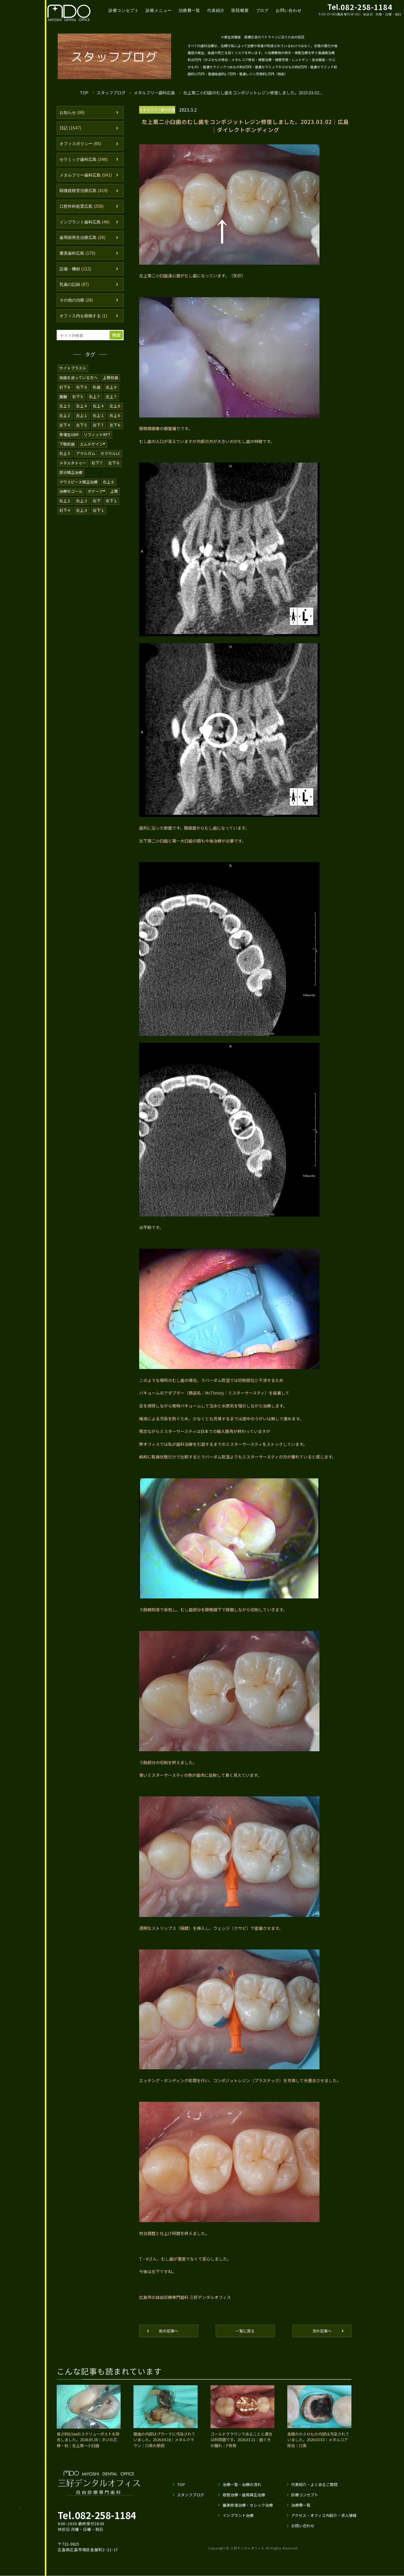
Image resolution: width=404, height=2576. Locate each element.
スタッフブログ (111, 92)
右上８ (109, 482)
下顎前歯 (67, 445)
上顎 (115, 491)
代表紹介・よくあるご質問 (314, 2488)
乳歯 (96, 389)
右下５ (78, 399)
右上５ (65, 454)
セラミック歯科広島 (85, 160)
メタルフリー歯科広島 (154, 92)
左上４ (82, 408)
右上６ (115, 417)
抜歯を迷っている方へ (78, 380)
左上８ (111, 389)
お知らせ (73, 112)
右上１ (98, 417)
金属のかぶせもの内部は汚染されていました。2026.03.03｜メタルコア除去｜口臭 (318, 2443)
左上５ (65, 408)
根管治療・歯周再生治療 (243, 2498)
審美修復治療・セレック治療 (247, 2508)
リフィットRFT (97, 436)
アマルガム (85, 454)
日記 (71, 128)
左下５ (82, 426)
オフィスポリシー (82, 144)
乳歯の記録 (75, 287)
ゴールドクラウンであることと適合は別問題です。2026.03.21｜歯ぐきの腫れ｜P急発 (241, 2443)
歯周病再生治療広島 (84, 239)
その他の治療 (77, 302)
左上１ (82, 417)
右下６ (65, 389)
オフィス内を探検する (85, 318)
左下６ (115, 426)
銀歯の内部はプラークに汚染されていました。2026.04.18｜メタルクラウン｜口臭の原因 (164, 2443)
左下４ (65, 426)
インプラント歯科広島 (86, 223)
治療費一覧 (192, 10)
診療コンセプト (126, 10)
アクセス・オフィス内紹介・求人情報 (324, 2518)
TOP (84, 92)
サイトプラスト (72, 371)
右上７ (94, 399)
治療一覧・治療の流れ (241, 2488)
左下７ (98, 426)
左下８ (114, 464)
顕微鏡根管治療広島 (85, 191)
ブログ (265, 10)
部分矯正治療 (70, 473)
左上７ (111, 399)
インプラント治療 (237, 2518)
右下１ (111, 501)
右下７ (97, 464)
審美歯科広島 (78, 255)
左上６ (115, 408)
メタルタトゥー (72, 464)
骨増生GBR (69, 436)
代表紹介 (219, 10)
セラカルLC (110, 454)
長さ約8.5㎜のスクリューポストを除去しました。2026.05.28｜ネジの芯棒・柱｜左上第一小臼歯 (88, 2443)
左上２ (65, 417)
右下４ (65, 510)
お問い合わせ (293, 10)
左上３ (82, 510)
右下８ (82, 389)
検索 (116, 338)
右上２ (65, 501)
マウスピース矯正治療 (78, 482)
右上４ (98, 408)
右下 (96, 501)
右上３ (82, 501)
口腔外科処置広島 (83, 207)
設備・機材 (76, 271)
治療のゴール (70, 491)
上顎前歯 (111, 380)
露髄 (63, 399)
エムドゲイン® (93, 445)
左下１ (98, 510)
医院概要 (243, 10)
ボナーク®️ (97, 491)
